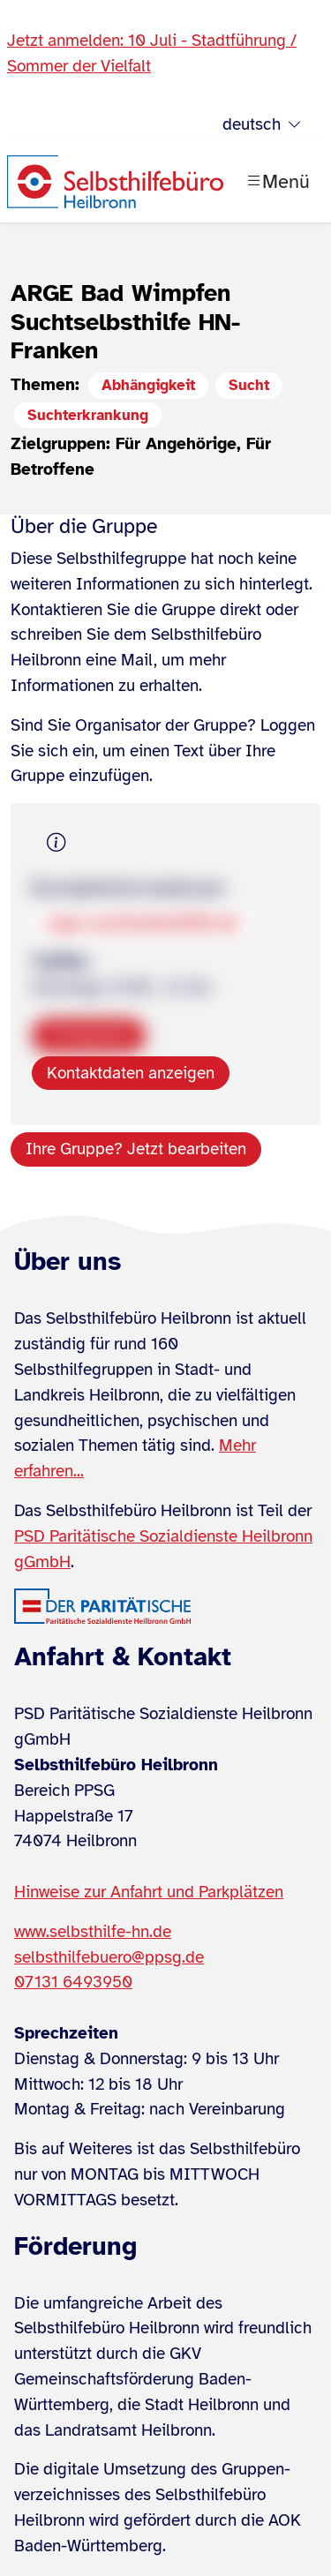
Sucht (249, 385)
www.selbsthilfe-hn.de (92, 1931)
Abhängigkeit (148, 385)
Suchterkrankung (87, 415)
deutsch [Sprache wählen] (262, 125)
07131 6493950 (73, 1982)
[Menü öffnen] (277, 182)
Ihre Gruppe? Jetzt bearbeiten (136, 1149)
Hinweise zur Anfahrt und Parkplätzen (148, 1892)
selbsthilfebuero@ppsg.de (109, 1957)
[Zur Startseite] (115, 181)
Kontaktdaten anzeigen (130, 1073)
